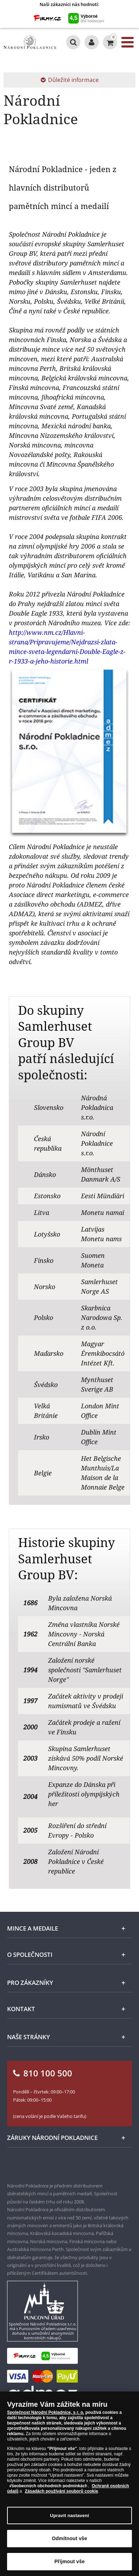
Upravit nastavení (69, 2515)
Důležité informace (70, 80)
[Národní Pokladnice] (30, 42)
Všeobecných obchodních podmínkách (48, 2485)
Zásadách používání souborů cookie (61, 2491)
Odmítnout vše (69, 2538)
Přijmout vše (69, 2561)
